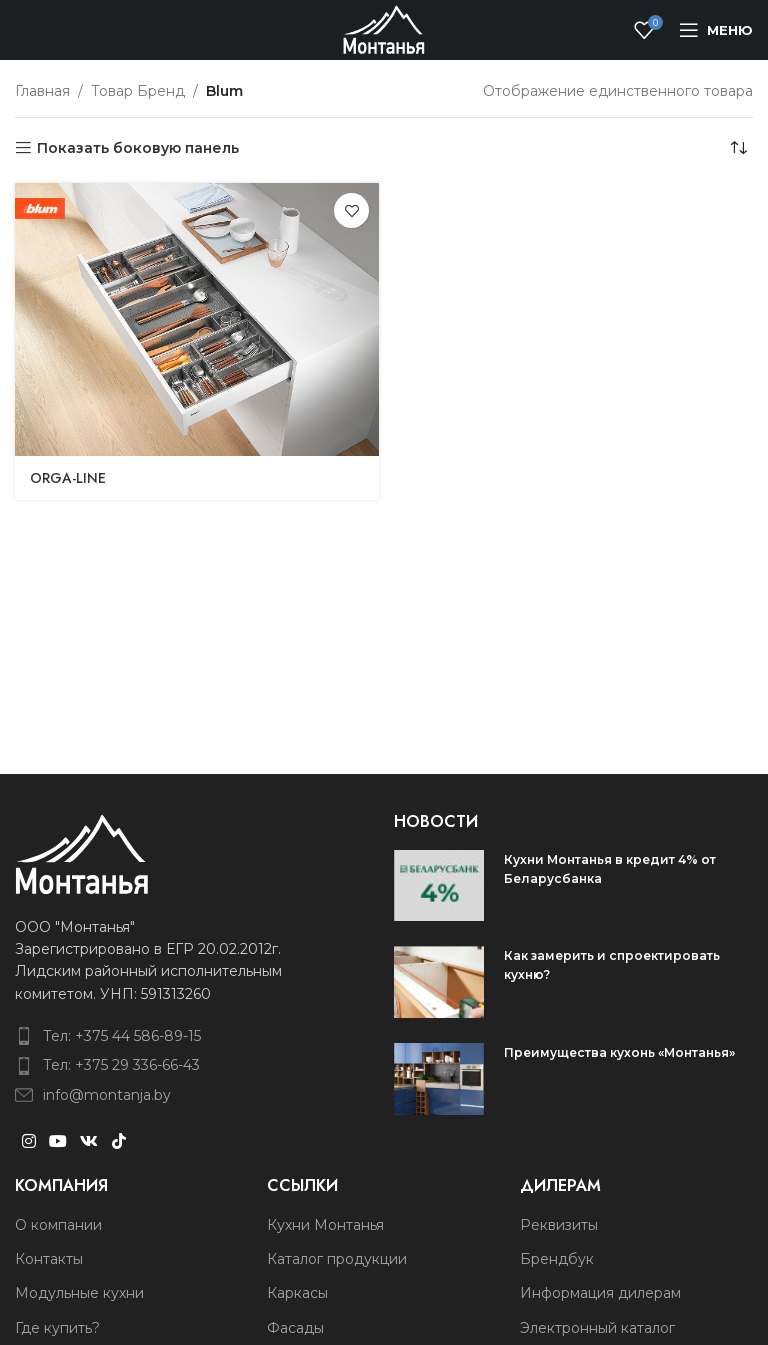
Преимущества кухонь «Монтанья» (619, 1052)
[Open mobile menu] (716, 30)
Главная (42, 91)
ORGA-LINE (68, 478)
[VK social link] (89, 1141)
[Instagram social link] (28, 1141)
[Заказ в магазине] (738, 148)
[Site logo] (384, 29)
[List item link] (166, 1036)
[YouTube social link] (57, 1141)
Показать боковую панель (138, 148)
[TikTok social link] (118, 1141)
